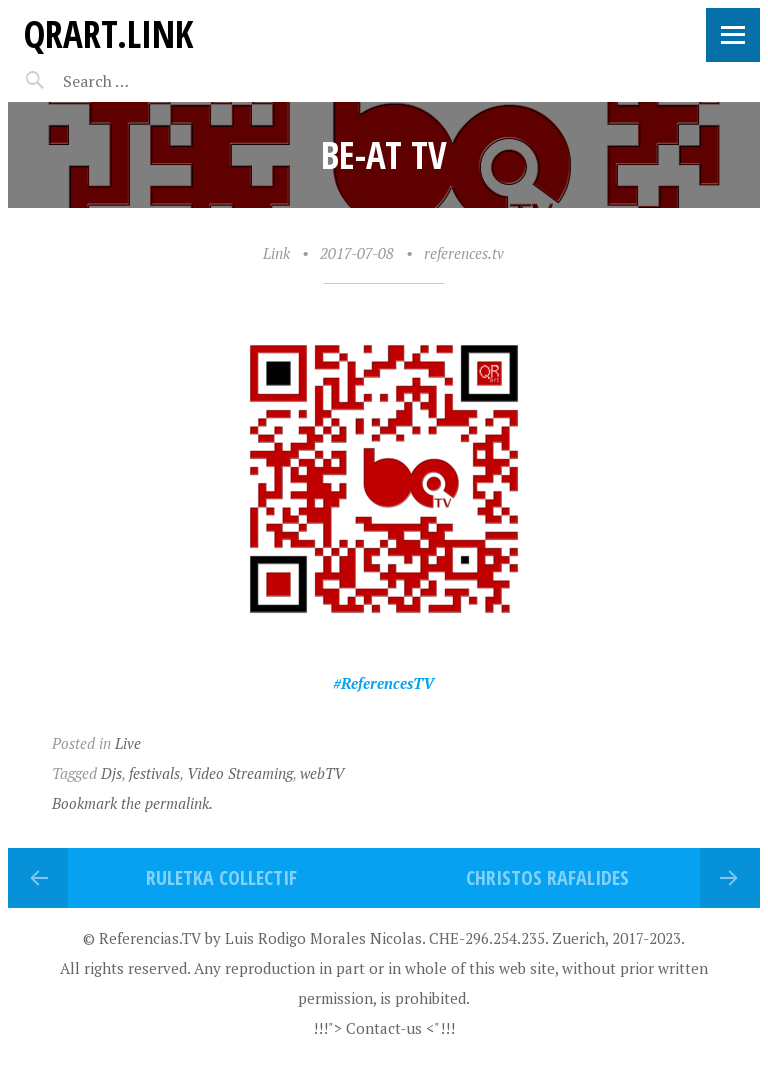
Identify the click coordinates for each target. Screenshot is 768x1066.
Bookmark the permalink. (132, 803)
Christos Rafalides (547, 877)
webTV (322, 773)
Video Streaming (240, 773)
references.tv (464, 253)
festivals (154, 773)
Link (276, 253)
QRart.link (108, 33)
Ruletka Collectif (221, 877)
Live (128, 743)
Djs (111, 773)
